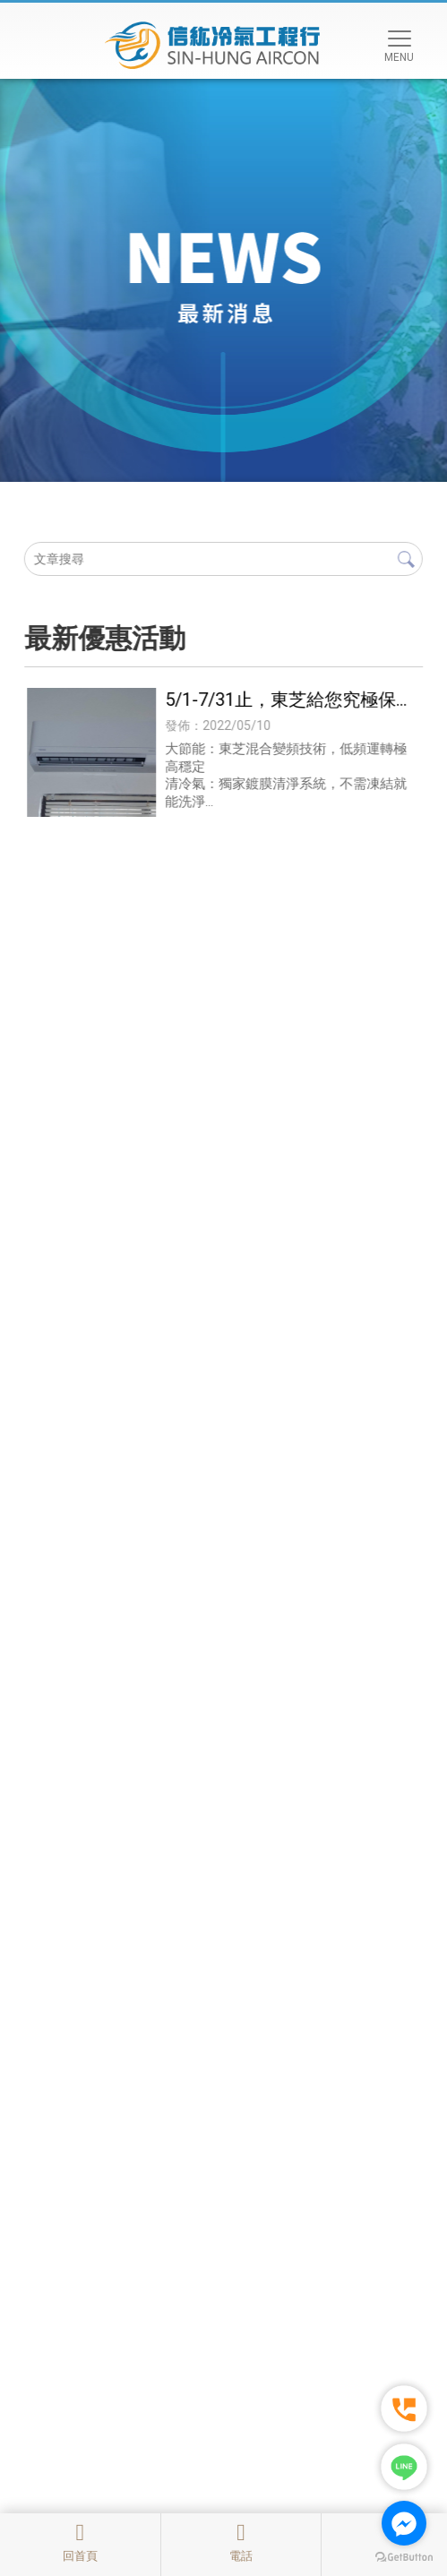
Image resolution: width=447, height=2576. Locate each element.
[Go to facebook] (404, 2523)
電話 (241, 2542)
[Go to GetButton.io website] (404, 2557)
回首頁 (80, 2542)
